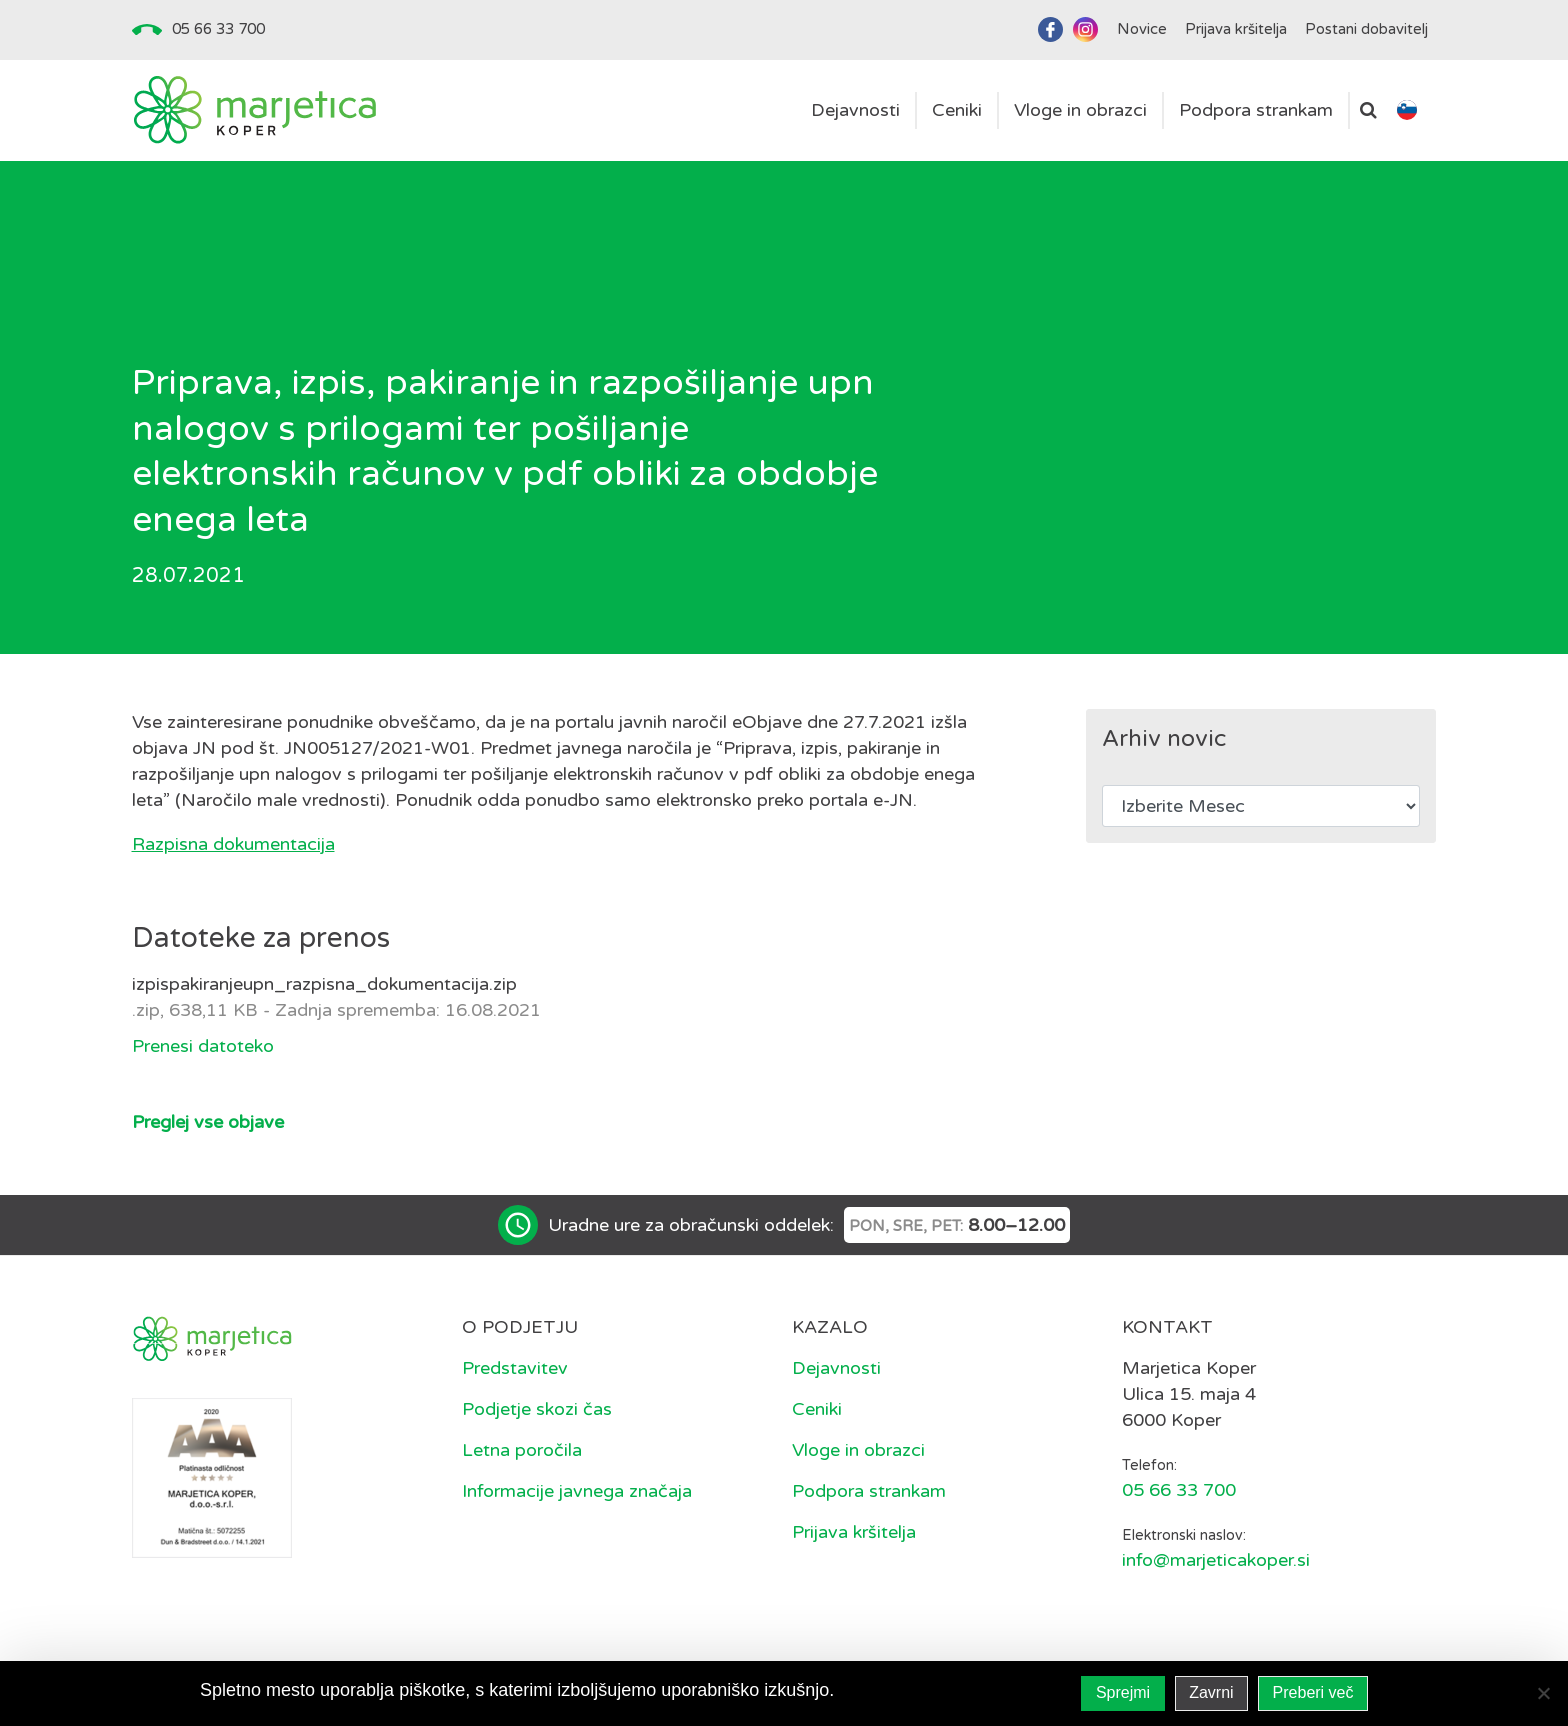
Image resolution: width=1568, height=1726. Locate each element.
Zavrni (1211, 1692)
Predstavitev (515, 1368)
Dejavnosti (836, 1368)
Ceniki (817, 1409)
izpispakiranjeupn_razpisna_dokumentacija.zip (324, 984)
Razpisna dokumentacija (233, 844)
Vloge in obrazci (858, 1450)
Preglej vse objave (208, 1122)
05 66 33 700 (218, 29)
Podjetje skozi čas (537, 1409)
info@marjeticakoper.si (1216, 1560)
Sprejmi (1123, 1692)
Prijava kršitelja (854, 1532)
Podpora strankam (869, 1491)
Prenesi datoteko (203, 1046)
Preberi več (1313, 1692)
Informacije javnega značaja (577, 1491)
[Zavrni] (1543, 1693)
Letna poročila (522, 1450)
